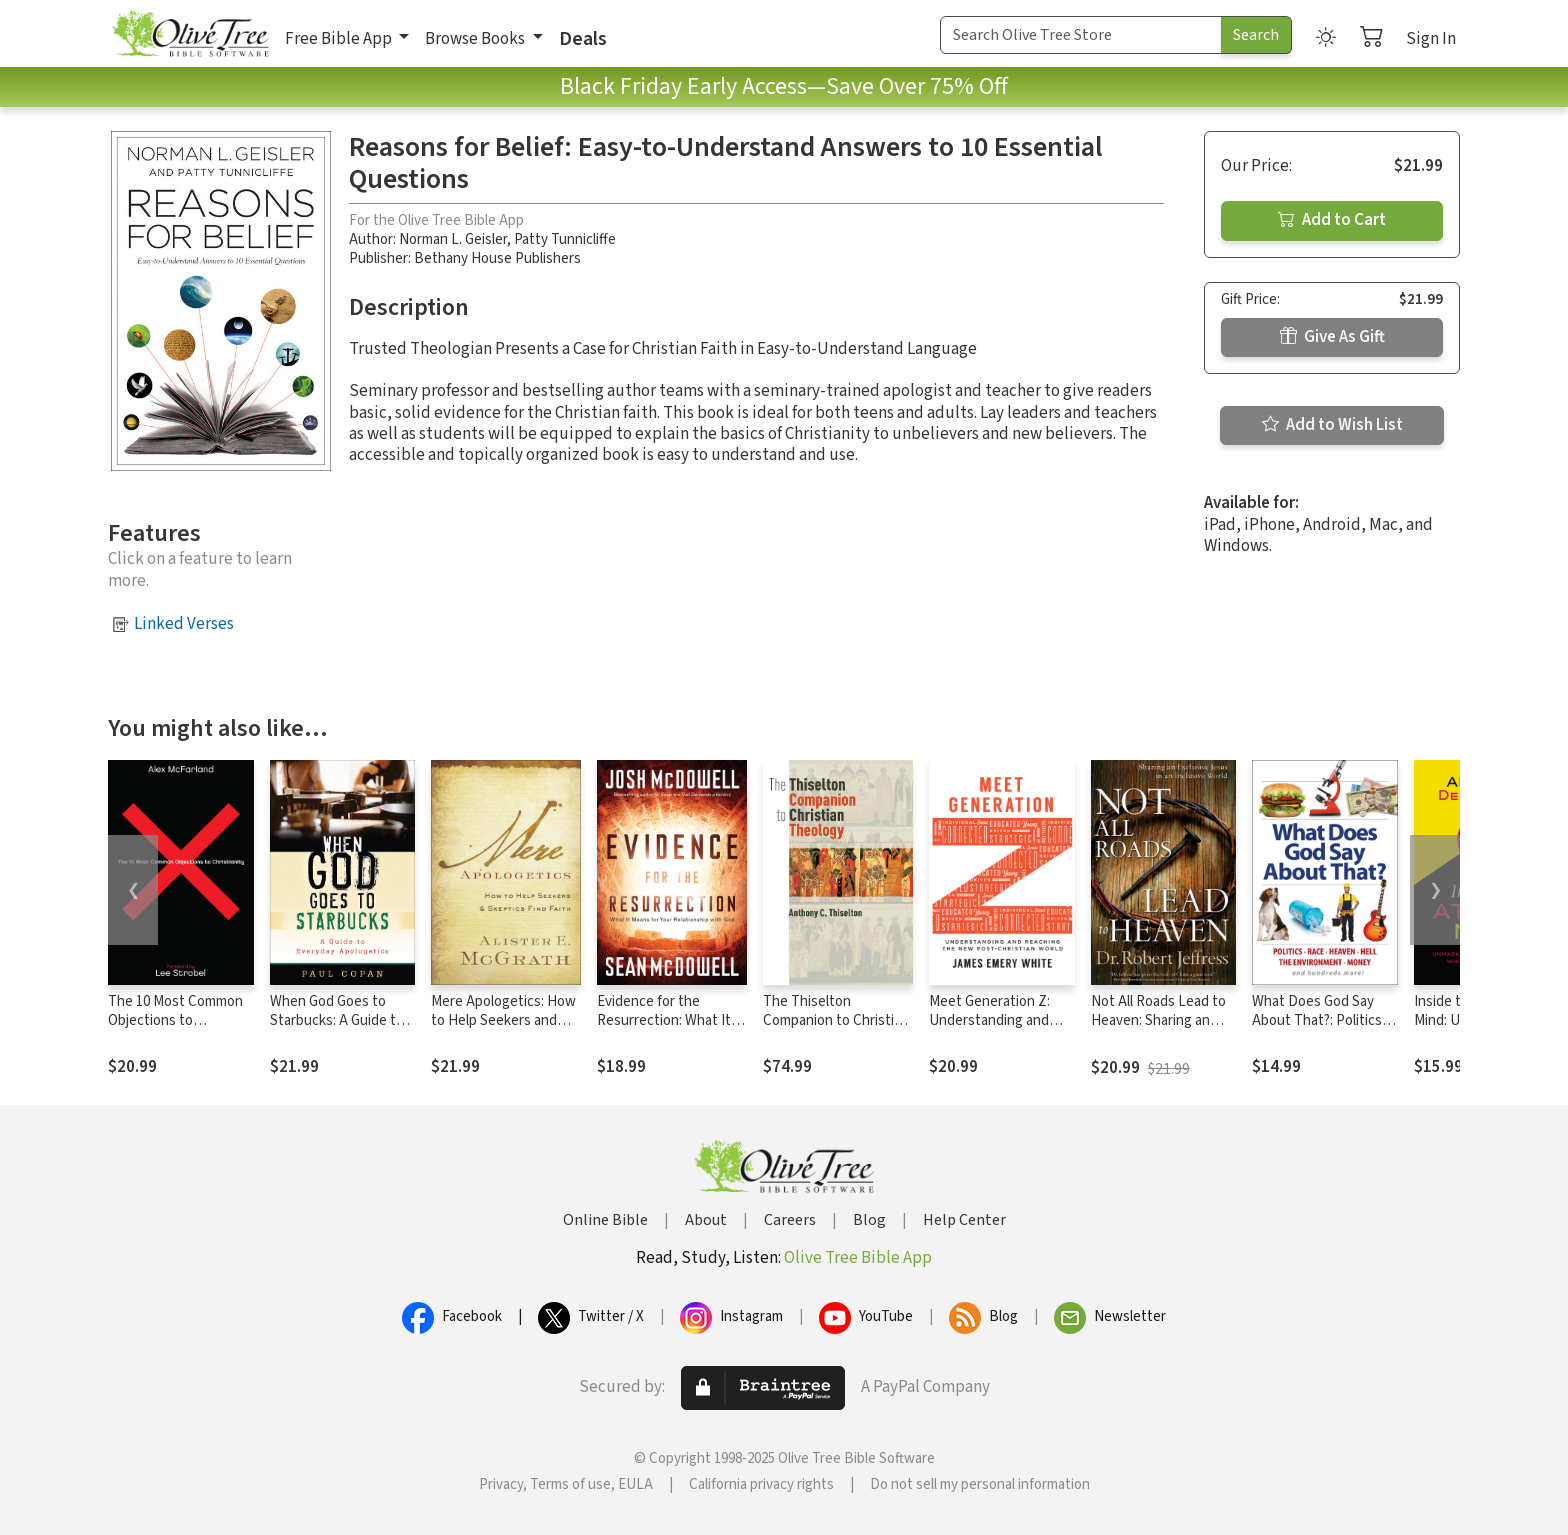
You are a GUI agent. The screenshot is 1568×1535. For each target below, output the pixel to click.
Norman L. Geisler (453, 239)
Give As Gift (1332, 337)
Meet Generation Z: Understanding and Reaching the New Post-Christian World (994, 1030)
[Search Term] (1081, 35)
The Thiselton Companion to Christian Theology (836, 1020)
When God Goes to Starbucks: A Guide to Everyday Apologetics (337, 1020)
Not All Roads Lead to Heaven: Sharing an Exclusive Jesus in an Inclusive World (1158, 1030)
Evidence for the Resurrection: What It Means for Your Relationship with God (665, 1030)
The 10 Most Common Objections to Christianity (175, 1020)
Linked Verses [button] (184, 624)
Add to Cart (1332, 220)
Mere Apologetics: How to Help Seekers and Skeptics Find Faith (503, 1020)
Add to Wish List (1332, 425)
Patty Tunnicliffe (565, 239)
